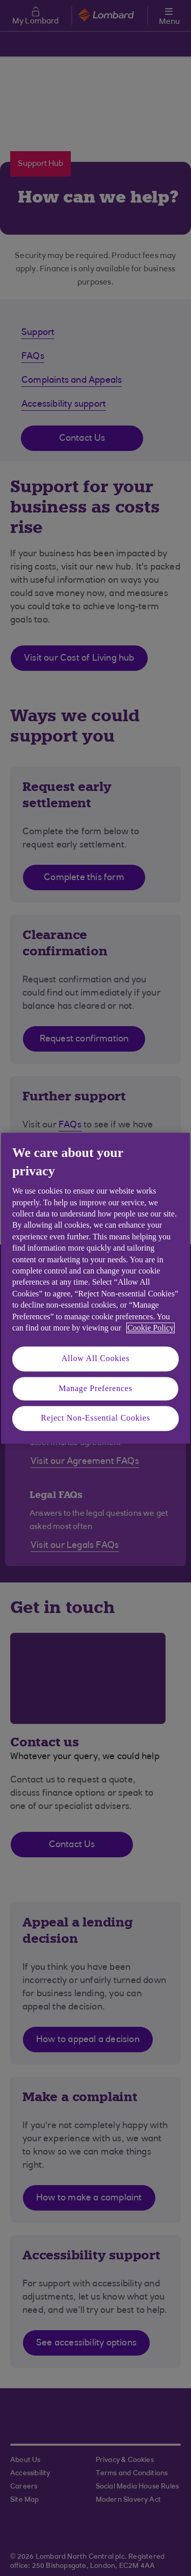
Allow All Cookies (96, 1358)
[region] (95, 1288)
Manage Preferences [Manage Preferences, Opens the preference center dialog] (95, 1388)
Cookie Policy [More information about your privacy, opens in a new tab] (150, 1327)
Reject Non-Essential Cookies (95, 1418)
